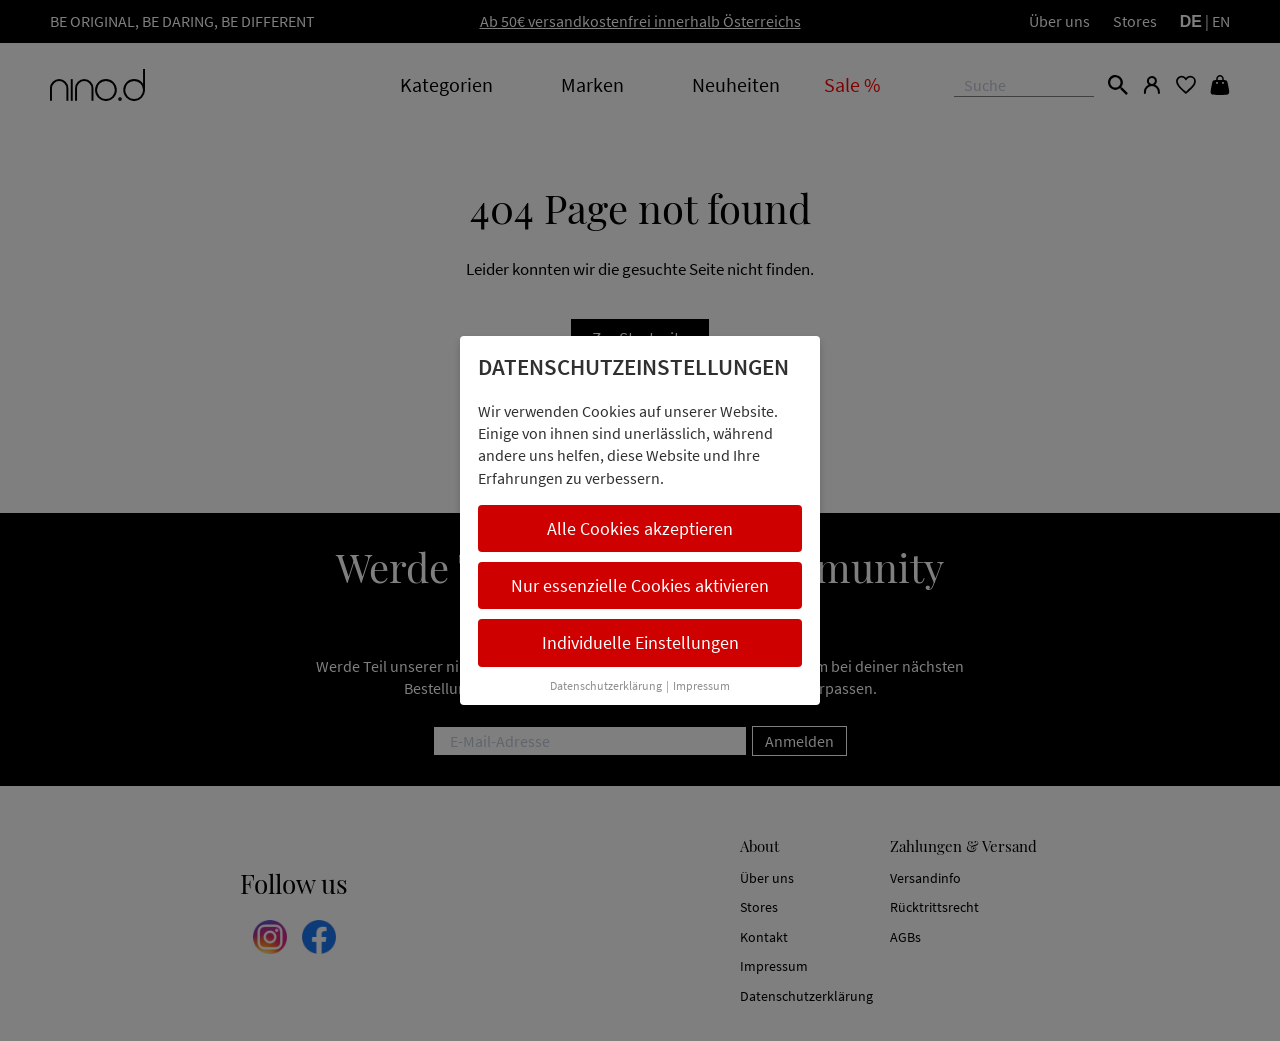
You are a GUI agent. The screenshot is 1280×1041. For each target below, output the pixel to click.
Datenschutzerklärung (606, 685)
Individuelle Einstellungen (640, 642)
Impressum (701, 685)
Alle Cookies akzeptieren (640, 528)
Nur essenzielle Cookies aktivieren (640, 585)
